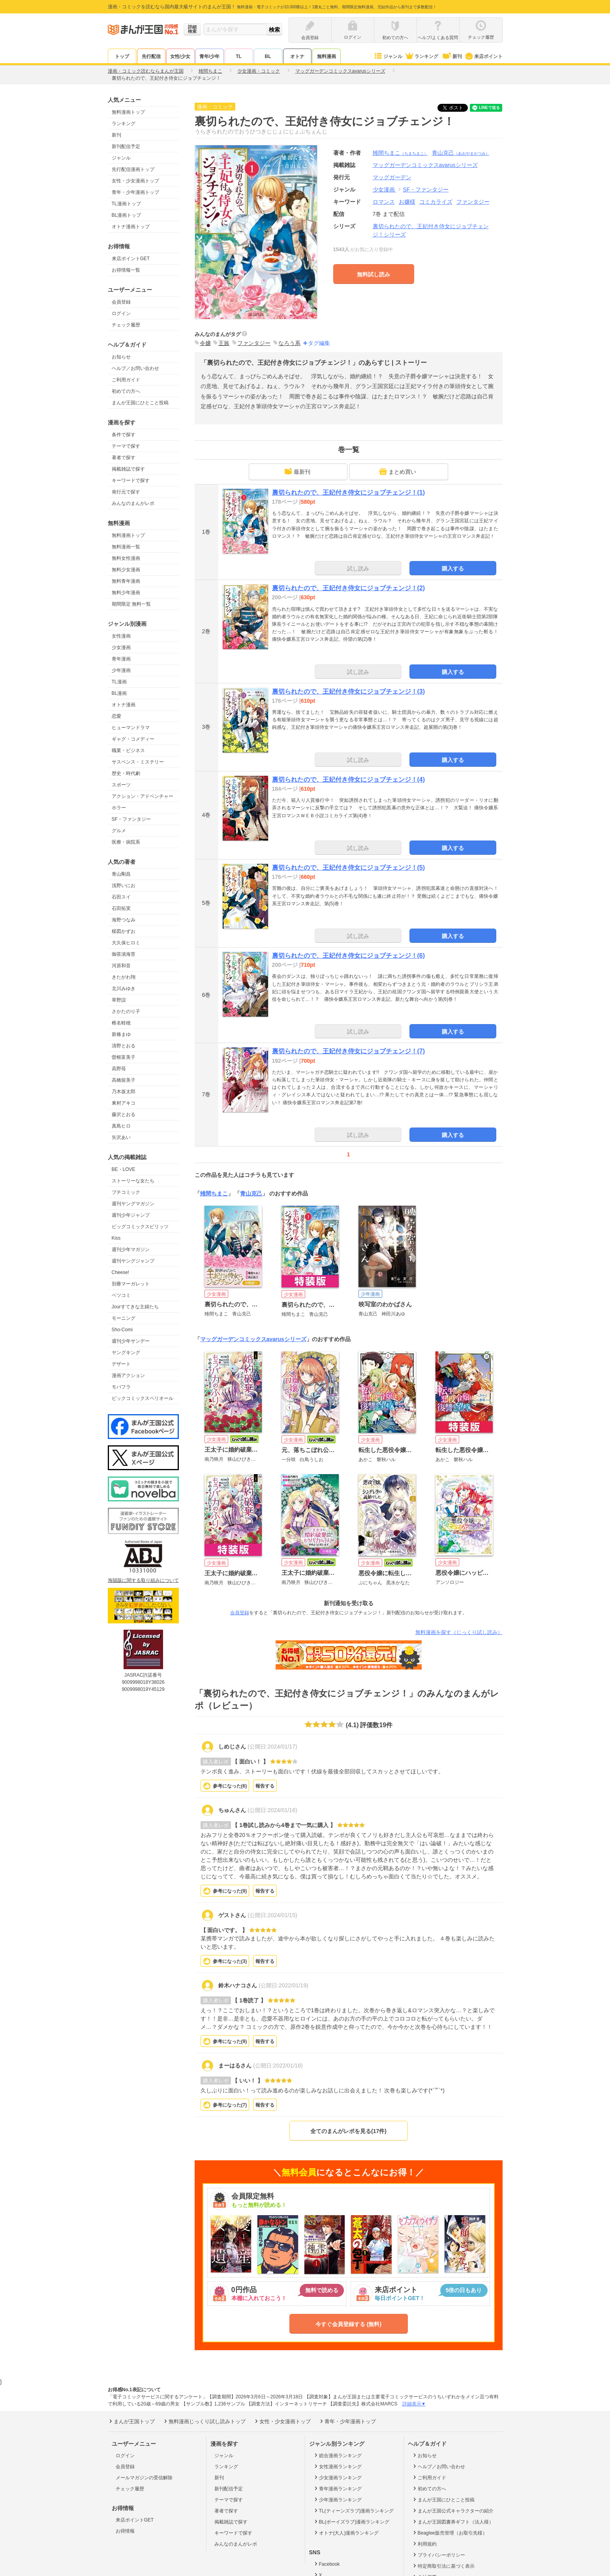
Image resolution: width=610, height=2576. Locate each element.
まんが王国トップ (131, 2421)
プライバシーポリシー (438, 2555)
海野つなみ (123, 920)
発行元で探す (126, 492)
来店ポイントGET (131, 258)
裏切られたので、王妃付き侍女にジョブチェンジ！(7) (348, 1051)
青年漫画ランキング (337, 2488)
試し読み (358, 568)
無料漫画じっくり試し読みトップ (204, 2421)
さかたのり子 (126, 1011)
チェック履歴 (126, 325)
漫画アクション (128, 1375)
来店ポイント (483, 56)
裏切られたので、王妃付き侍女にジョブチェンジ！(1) (348, 492)
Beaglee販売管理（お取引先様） (449, 2532)
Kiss (116, 1238)
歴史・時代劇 (126, 773)
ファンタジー (473, 202)
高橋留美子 (123, 1080)
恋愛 (116, 716)
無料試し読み (373, 274)
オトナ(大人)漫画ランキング (346, 2532)
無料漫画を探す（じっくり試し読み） (459, 1632)
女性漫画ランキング (337, 2466)
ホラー (119, 808)
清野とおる (123, 1046)
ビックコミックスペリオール (142, 1398)
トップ (122, 56)
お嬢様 (407, 202)
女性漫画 (121, 636)
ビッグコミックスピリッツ (140, 1226)
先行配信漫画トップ (133, 169)
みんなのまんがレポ (133, 503)
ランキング (421, 56)
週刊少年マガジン (131, 1249)
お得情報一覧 (126, 270)
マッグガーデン (392, 177)
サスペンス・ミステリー (138, 762)
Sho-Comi (122, 1329)
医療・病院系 (126, 842)
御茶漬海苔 (123, 954)
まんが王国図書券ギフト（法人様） (453, 2521)
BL (268, 56)
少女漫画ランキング (337, 2477)
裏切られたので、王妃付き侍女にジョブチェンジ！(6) (348, 955)
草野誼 (119, 1000)
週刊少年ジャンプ (131, 1215)
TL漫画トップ (126, 203)
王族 (223, 343)
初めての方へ (126, 391)
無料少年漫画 (126, 592)
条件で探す (123, 434)
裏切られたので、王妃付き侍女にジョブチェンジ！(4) (348, 779)
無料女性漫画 (126, 558)
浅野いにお (123, 885)
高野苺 (119, 1068)
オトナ (297, 56)
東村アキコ (123, 1103)
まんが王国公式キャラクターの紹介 (453, 2510)
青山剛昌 (121, 874)
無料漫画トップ (128, 112)
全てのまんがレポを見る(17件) (348, 2131)
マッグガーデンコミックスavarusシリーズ (253, 1339)
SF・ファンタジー (131, 819)
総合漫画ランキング (337, 2455)
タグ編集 (319, 343)
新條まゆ (121, 1034)
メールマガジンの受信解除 (144, 2477)
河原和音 (121, 965)
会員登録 (121, 302)
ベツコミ (121, 1295)
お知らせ (121, 357)
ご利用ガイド (126, 380)
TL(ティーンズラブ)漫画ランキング (353, 2510)
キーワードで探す (131, 480)
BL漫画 (119, 693)
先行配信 (151, 56)
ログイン (121, 313)
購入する (453, 568)
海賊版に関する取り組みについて (143, 1580)
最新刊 (297, 471)
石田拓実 (121, 908)
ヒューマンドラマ (131, 727)
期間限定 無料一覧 (131, 604)
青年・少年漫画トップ (135, 192)
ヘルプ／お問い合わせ (135, 368)
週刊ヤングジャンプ (133, 1261)
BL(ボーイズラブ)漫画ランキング (351, 2521)
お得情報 (125, 2531)
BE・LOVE (123, 1169)
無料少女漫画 (126, 569)
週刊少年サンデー (131, 1341)
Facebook (326, 2564)
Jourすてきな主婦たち (135, 1307)
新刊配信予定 (126, 146)
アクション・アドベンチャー (142, 796)
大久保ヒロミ (126, 943)
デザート (121, 1364)
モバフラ (121, 1387)
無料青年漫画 (126, 581)
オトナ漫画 (123, 704)
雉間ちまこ (400, 153)
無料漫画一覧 (126, 547)
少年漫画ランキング (337, 2499)
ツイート (457, 108)
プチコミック (126, 1192)
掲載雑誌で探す (128, 469)
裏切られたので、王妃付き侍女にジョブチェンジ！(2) (348, 588)
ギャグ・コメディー (133, 739)
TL (239, 56)
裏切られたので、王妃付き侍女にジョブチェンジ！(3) (348, 691)
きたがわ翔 (123, 977)
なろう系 (289, 343)
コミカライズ (435, 202)
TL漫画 (119, 682)
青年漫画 (121, 659)
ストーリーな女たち (133, 1181)
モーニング (123, 1318)
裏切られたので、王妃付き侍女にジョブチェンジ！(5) (348, 867)
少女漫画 (121, 647)
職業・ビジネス (128, 750)
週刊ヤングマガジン (133, 1203)
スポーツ (121, 785)
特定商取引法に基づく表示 (443, 2566)
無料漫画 (326, 56)
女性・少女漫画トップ (135, 181)
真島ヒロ (121, 1126)
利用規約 (424, 2543)
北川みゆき (123, 988)
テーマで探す (126, 446)
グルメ (119, 830)
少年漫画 (121, 670)
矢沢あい (121, 1137)
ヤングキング (126, 1352)
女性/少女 (180, 56)
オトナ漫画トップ (131, 226)
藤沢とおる (123, 1114)
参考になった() (230, 1786)
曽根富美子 (123, 1057)
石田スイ (121, 897)
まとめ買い (397, 471)
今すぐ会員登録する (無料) (348, 2324)
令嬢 (205, 343)
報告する (264, 1786)
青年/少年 (209, 56)
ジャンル (388, 56)
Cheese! (121, 1272)
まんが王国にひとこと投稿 (140, 402)
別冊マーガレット (131, 1284)
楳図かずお (123, 931)
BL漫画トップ (126, 215)
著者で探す (123, 457)
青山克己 (461, 153)
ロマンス (384, 202)
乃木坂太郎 (123, 1091)
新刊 (451, 56)
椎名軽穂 (121, 1023)
